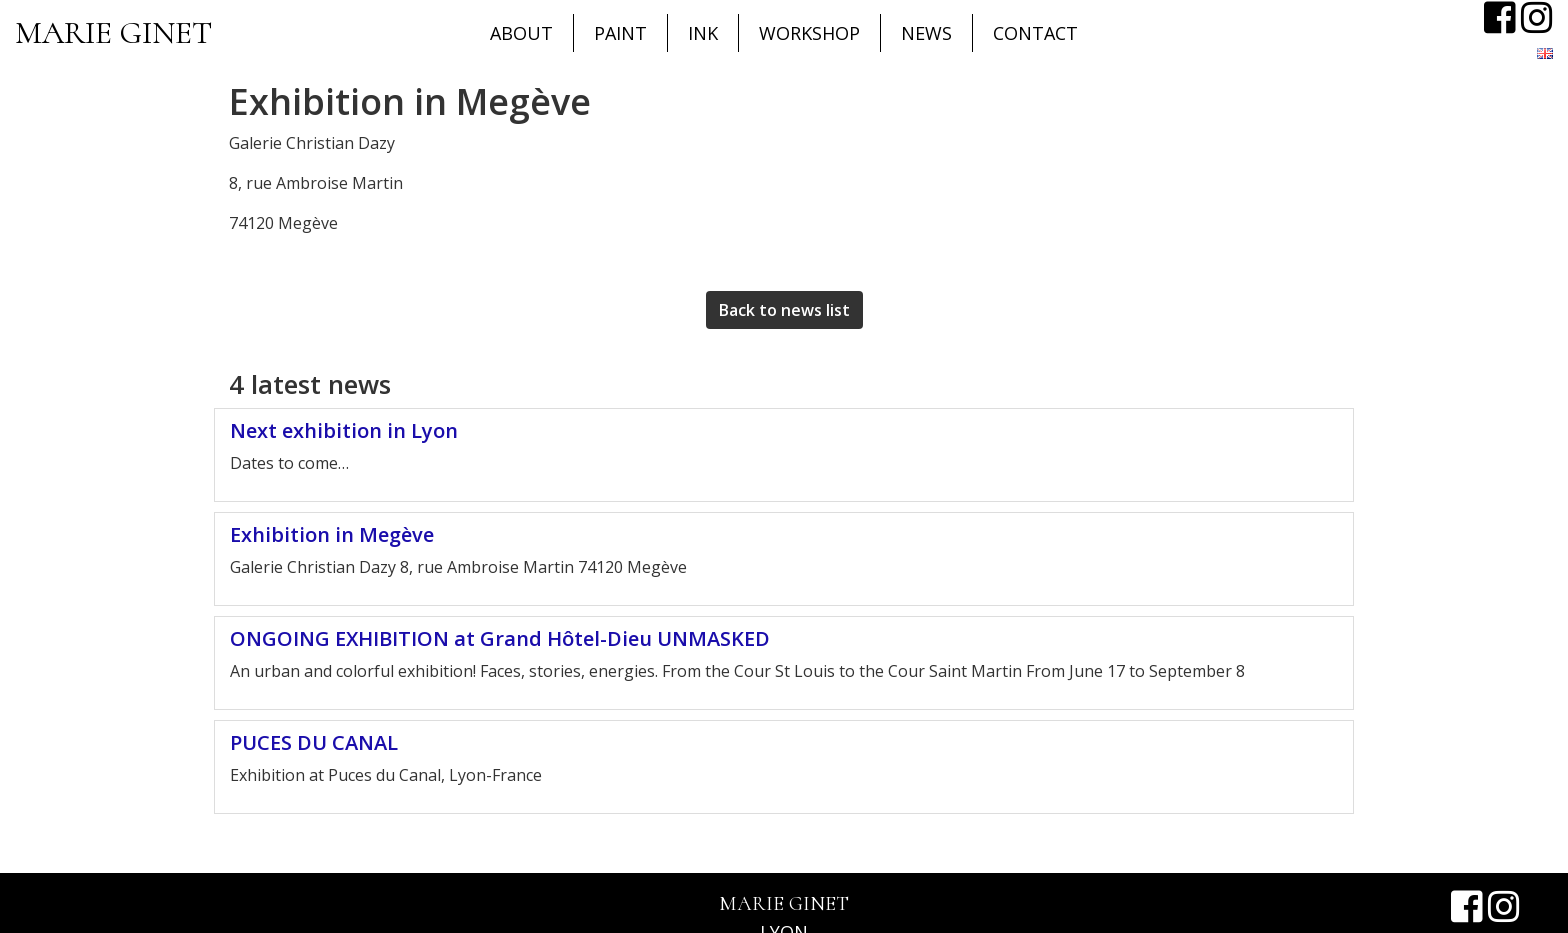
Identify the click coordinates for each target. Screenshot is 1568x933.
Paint (620, 33)
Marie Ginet (113, 32)
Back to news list (784, 310)
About (521, 33)
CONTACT (1035, 33)
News (926, 33)
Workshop (809, 33)
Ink (703, 33)
